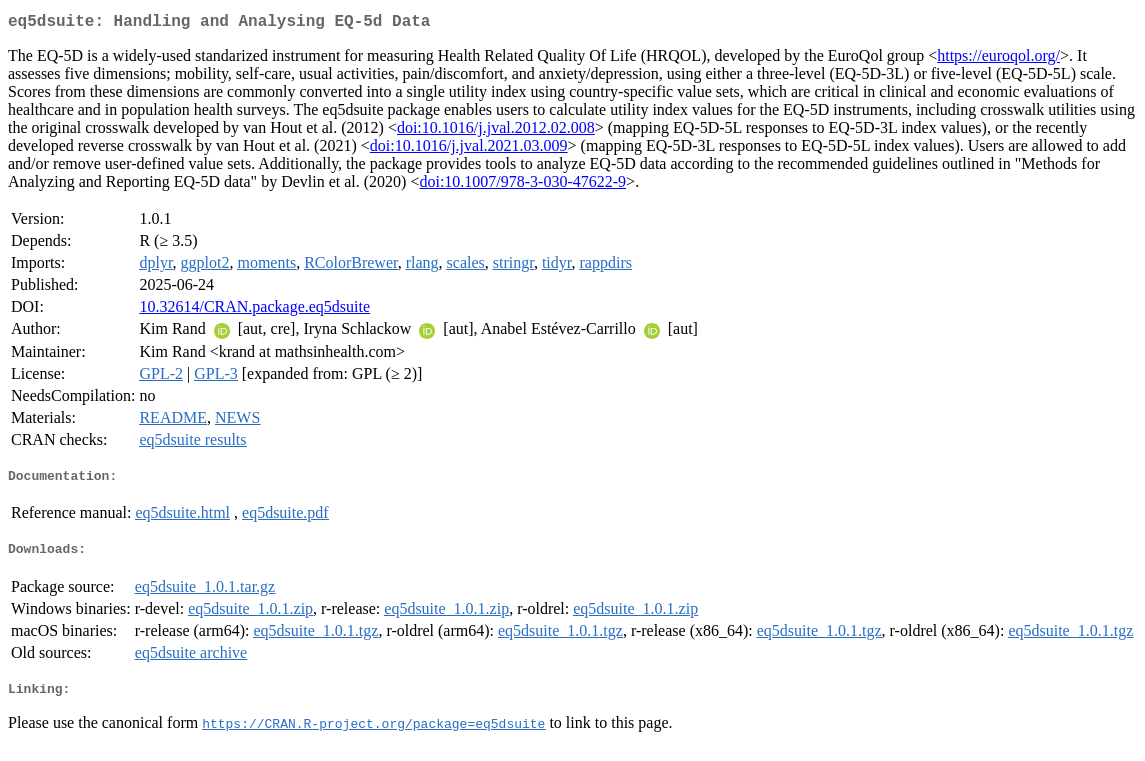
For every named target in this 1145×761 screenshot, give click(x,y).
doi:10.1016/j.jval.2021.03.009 (469, 149)
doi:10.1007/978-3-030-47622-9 (522, 185)
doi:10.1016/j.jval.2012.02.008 (496, 131)
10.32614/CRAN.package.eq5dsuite (254, 310)
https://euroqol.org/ (998, 59)
